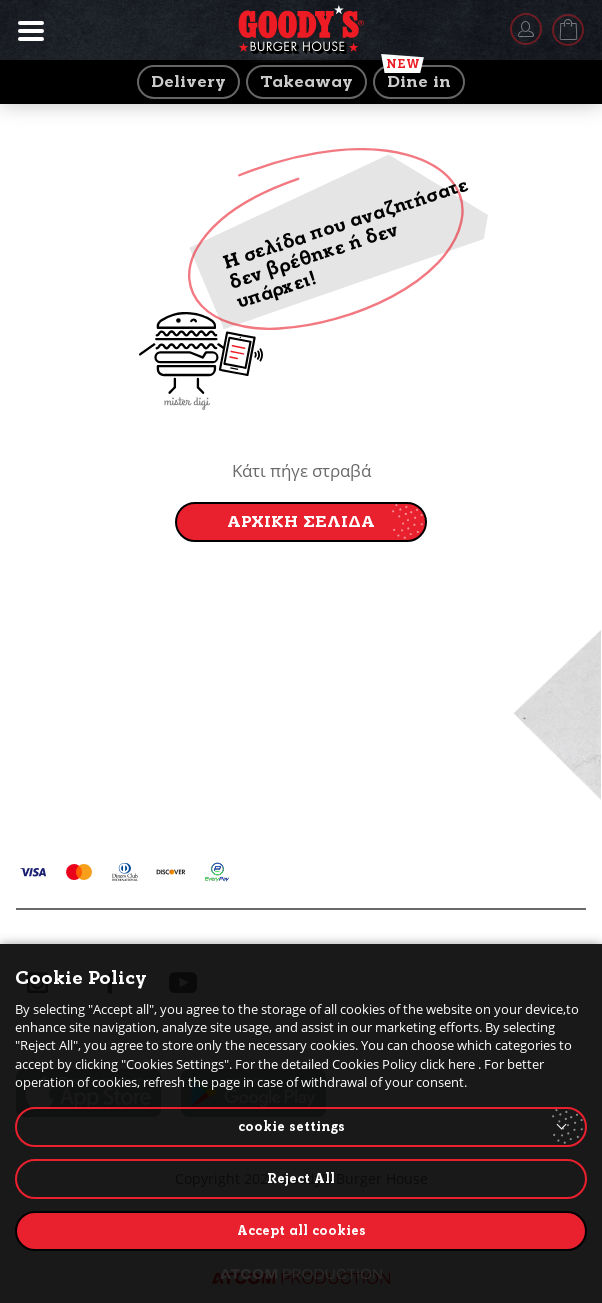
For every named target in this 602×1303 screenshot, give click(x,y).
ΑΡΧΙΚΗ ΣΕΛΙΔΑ (301, 521)
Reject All (301, 1178)
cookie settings (291, 1126)
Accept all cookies (301, 1230)
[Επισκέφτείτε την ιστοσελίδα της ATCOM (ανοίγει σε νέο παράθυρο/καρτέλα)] (301, 1274)
